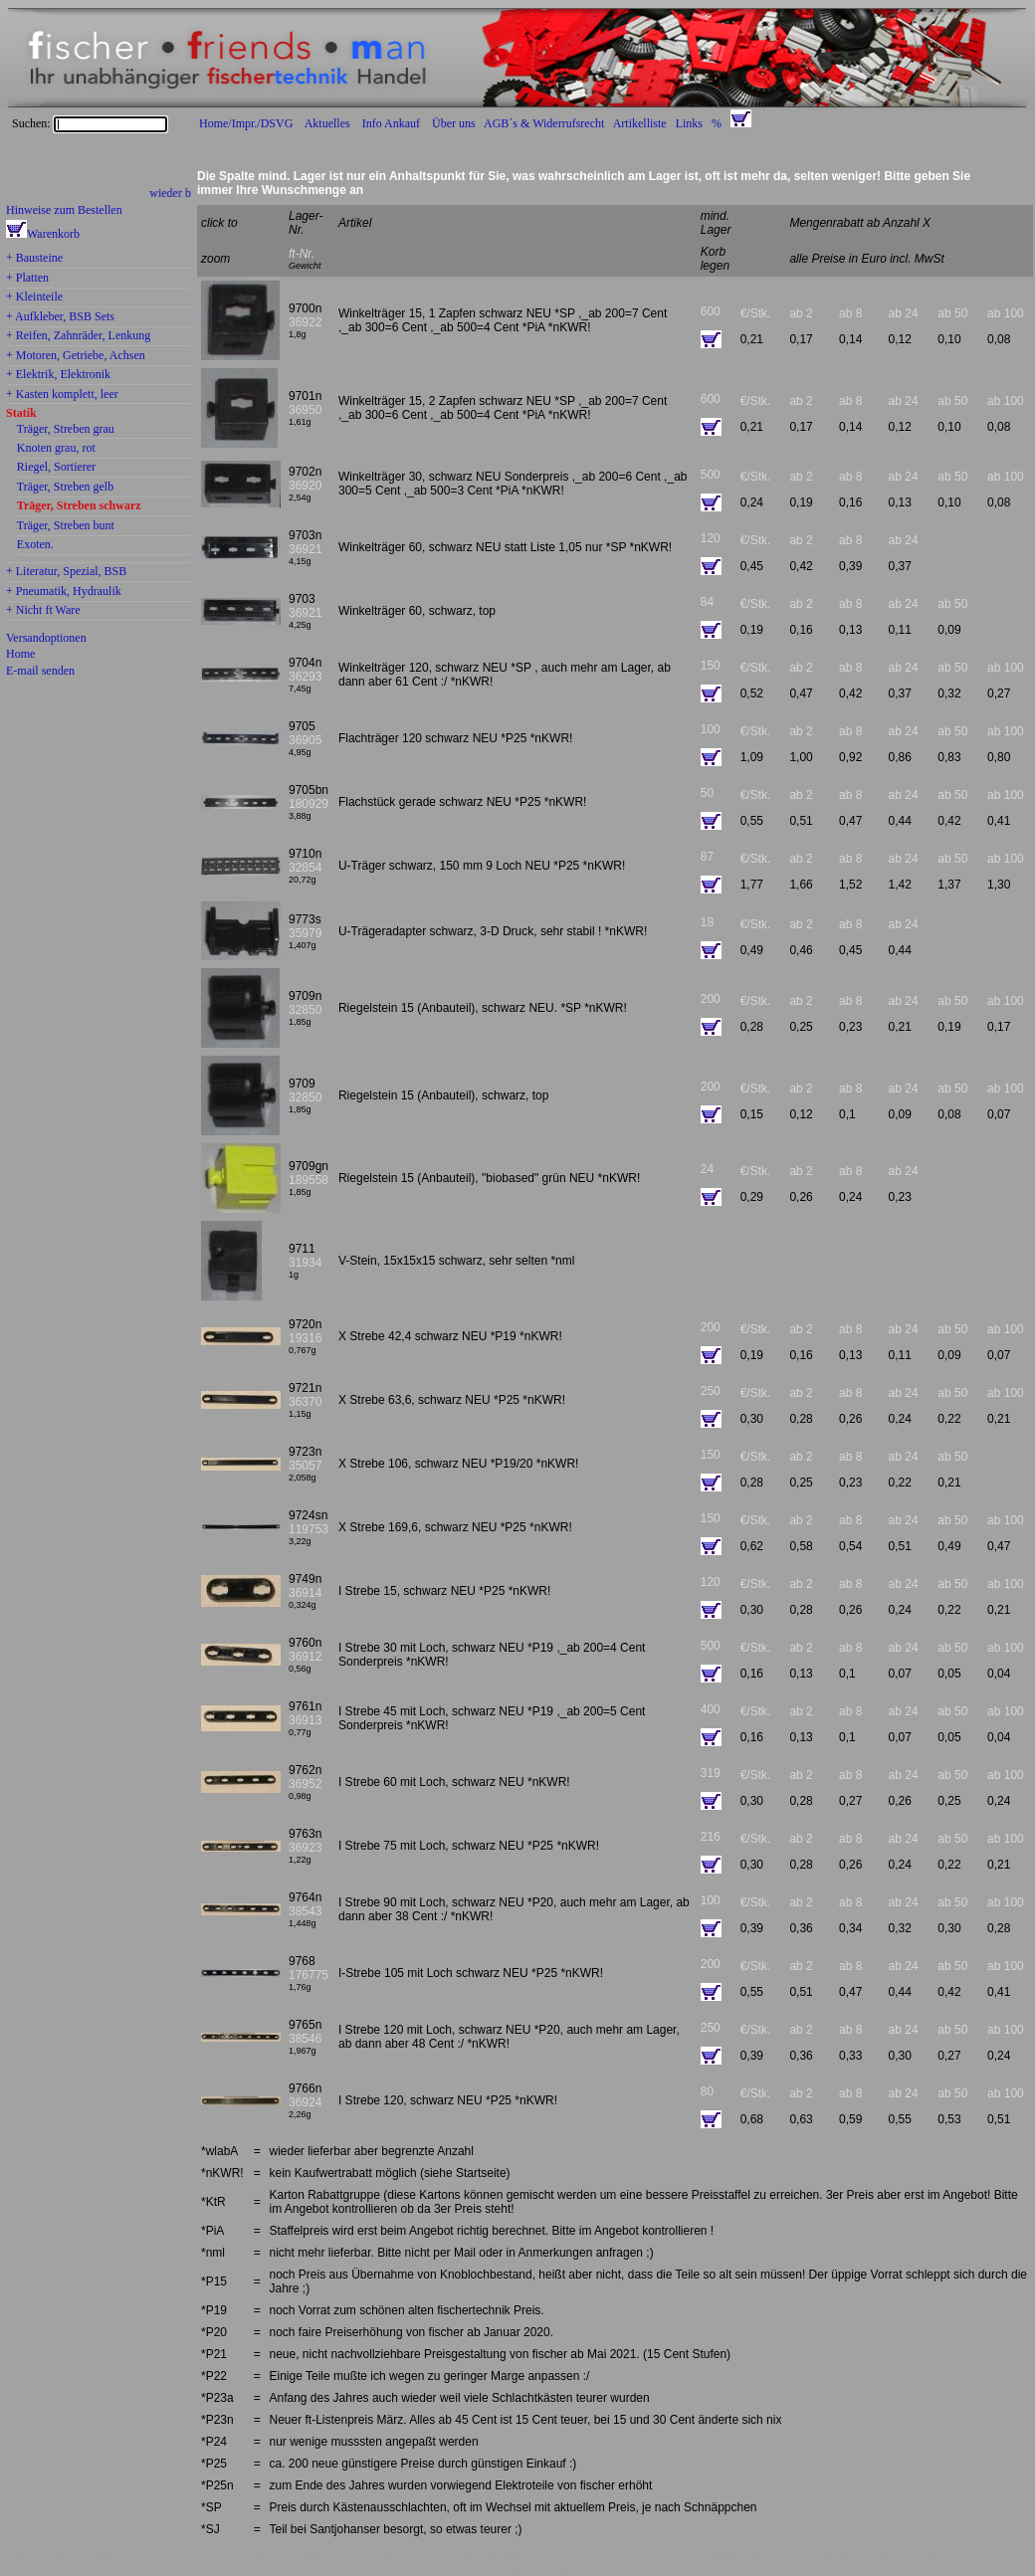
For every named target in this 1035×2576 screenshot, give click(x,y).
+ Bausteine (34, 259)
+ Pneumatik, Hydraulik (63, 592)
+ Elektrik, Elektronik (58, 375)
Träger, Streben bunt (65, 526)
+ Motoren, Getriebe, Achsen (75, 356)
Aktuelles (327, 123)
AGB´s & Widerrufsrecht (544, 123)
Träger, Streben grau (65, 430)
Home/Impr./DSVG (246, 123)
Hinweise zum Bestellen (64, 210)
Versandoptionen (46, 638)
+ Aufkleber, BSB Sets (60, 317)
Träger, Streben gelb (65, 488)
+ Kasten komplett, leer (62, 395)
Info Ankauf (391, 123)
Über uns (454, 123)
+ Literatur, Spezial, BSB (66, 572)
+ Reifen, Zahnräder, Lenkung (78, 336)
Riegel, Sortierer (56, 468)
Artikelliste (640, 123)
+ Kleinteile (34, 297)
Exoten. (35, 545)
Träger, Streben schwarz (79, 506)
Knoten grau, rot (56, 449)
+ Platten (27, 279)
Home (20, 654)
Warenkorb (53, 234)
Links (689, 123)
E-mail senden (40, 671)
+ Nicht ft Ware (43, 611)
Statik (21, 414)
